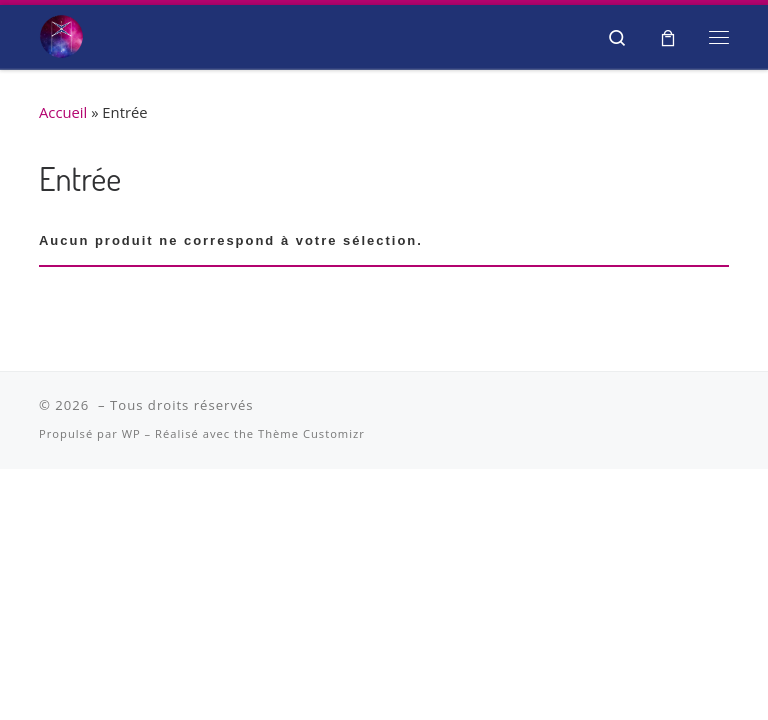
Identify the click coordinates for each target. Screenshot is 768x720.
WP (131, 433)
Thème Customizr (311, 433)
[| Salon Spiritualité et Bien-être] (61, 33)
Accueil (63, 112)
